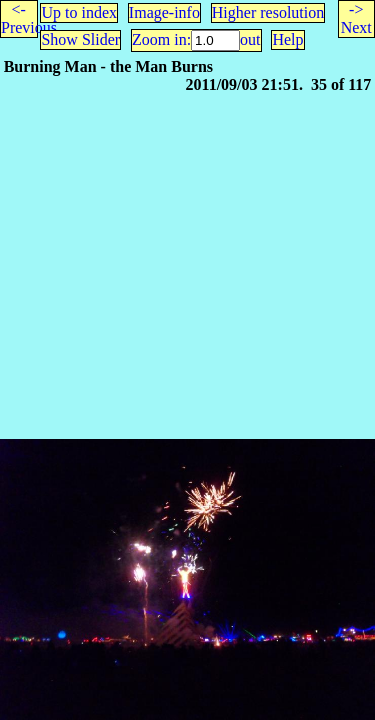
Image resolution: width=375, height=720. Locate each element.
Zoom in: (161, 39)
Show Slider (80, 39)
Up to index (79, 12)
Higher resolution (268, 12)
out (250, 39)
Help (287, 39)
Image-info (164, 12)
